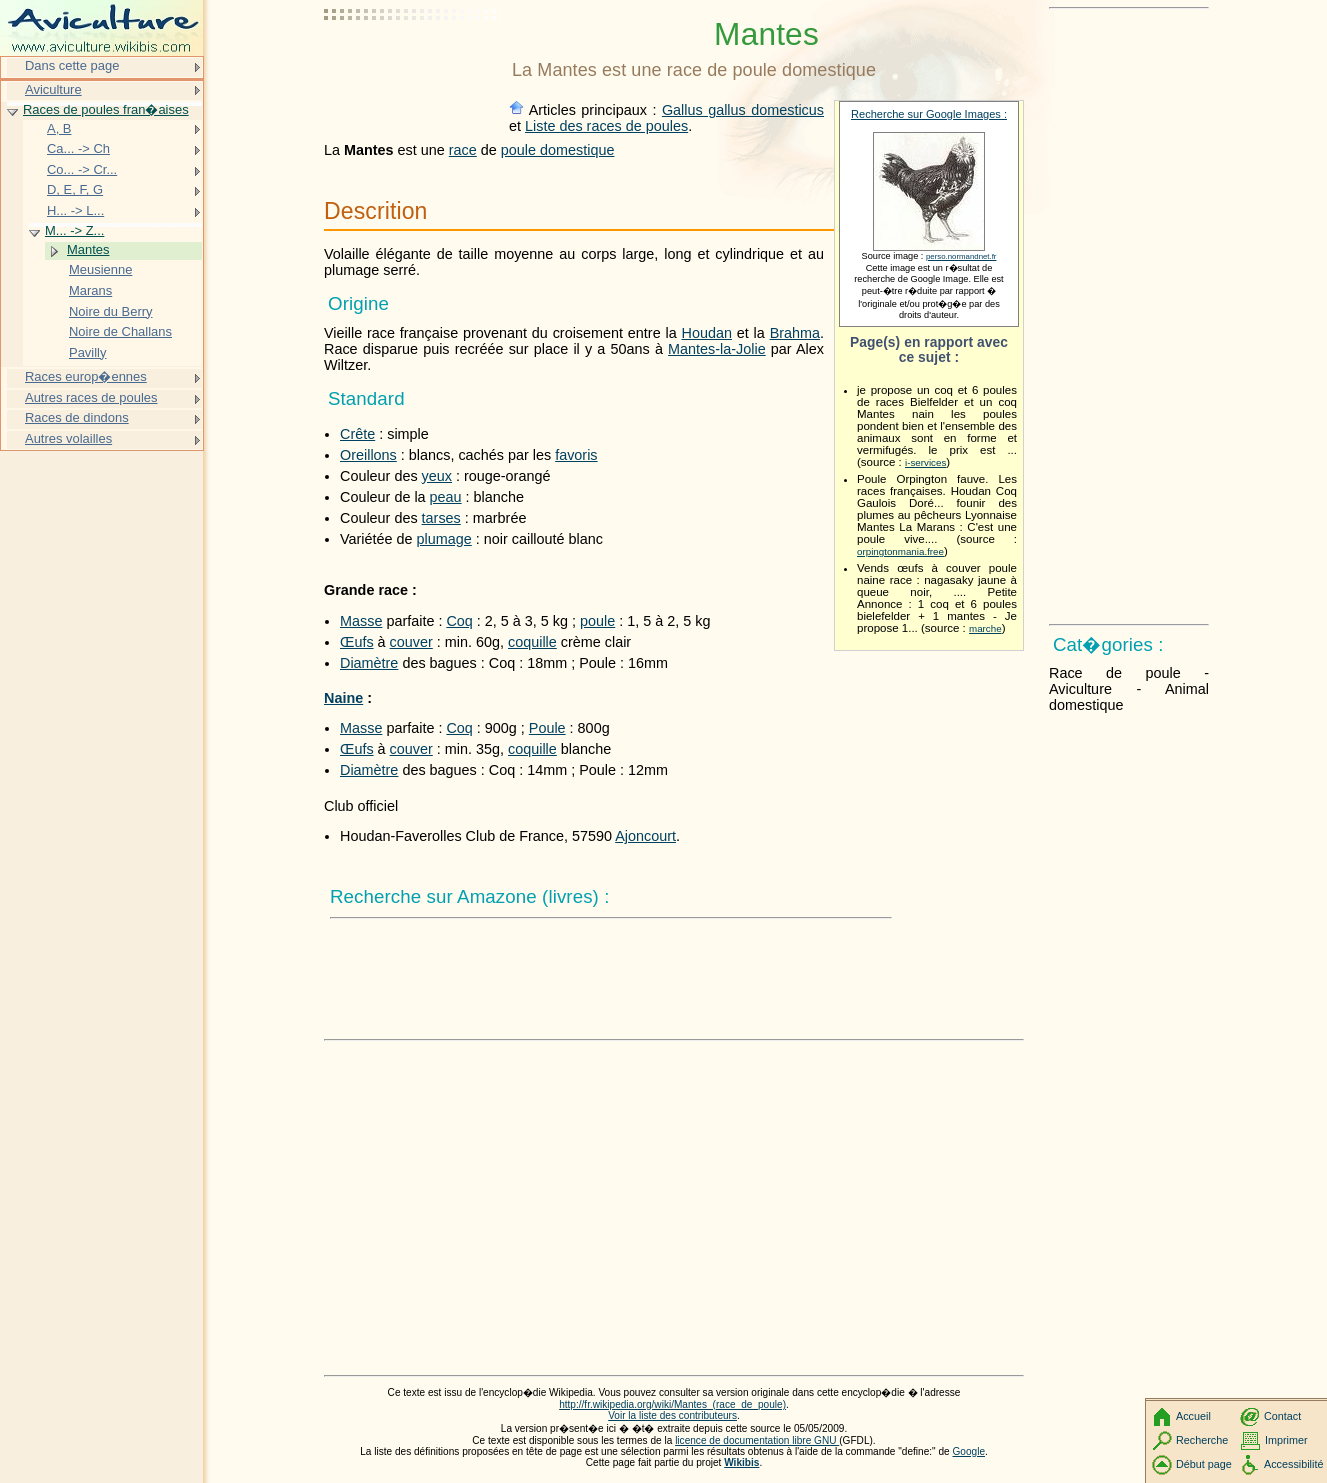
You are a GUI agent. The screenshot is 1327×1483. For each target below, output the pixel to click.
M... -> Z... (74, 230)
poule (597, 621)
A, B (59, 128)
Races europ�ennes (86, 376)
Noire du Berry (111, 311)
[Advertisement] (414, 65)
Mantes (88, 249)
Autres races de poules (91, 397)
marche (985, 628)
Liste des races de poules (606, 126)
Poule (547, 728)
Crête (357, 434)
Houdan (707, 333)
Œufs (357, 642)
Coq (459, 621)
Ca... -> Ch (78, 148)
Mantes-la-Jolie (717, 349)
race (463, 150)
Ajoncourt (645, 836)
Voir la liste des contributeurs (672, 1415)
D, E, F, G (75, 189)
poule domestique (558, 150)
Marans (90, 290)
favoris (576, 455)
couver (411, 642)
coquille (532, 642)
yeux (437, 476)
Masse (361, 621)
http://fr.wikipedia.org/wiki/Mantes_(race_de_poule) (672, 1404)
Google (969, 1451)
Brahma (795, 333)
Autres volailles (68, 438)
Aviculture (53, 89)
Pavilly (87, 352)
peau (446, 497)
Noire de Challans (120, 331)
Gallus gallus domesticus (743, 110)
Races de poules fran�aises (106, 109)
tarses (441, 518)
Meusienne (100, 269)
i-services (925, 462)
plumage (444, 539)
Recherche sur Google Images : (929, 114)
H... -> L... (75, 210)
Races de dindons (77, 417)
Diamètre (369, 663)
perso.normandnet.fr (961, 256)
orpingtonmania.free (900, 551)
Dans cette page (72, 65)
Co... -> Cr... (82, 169)
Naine (343, 698)
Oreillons (368, 455)
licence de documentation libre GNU (757, 1440)
